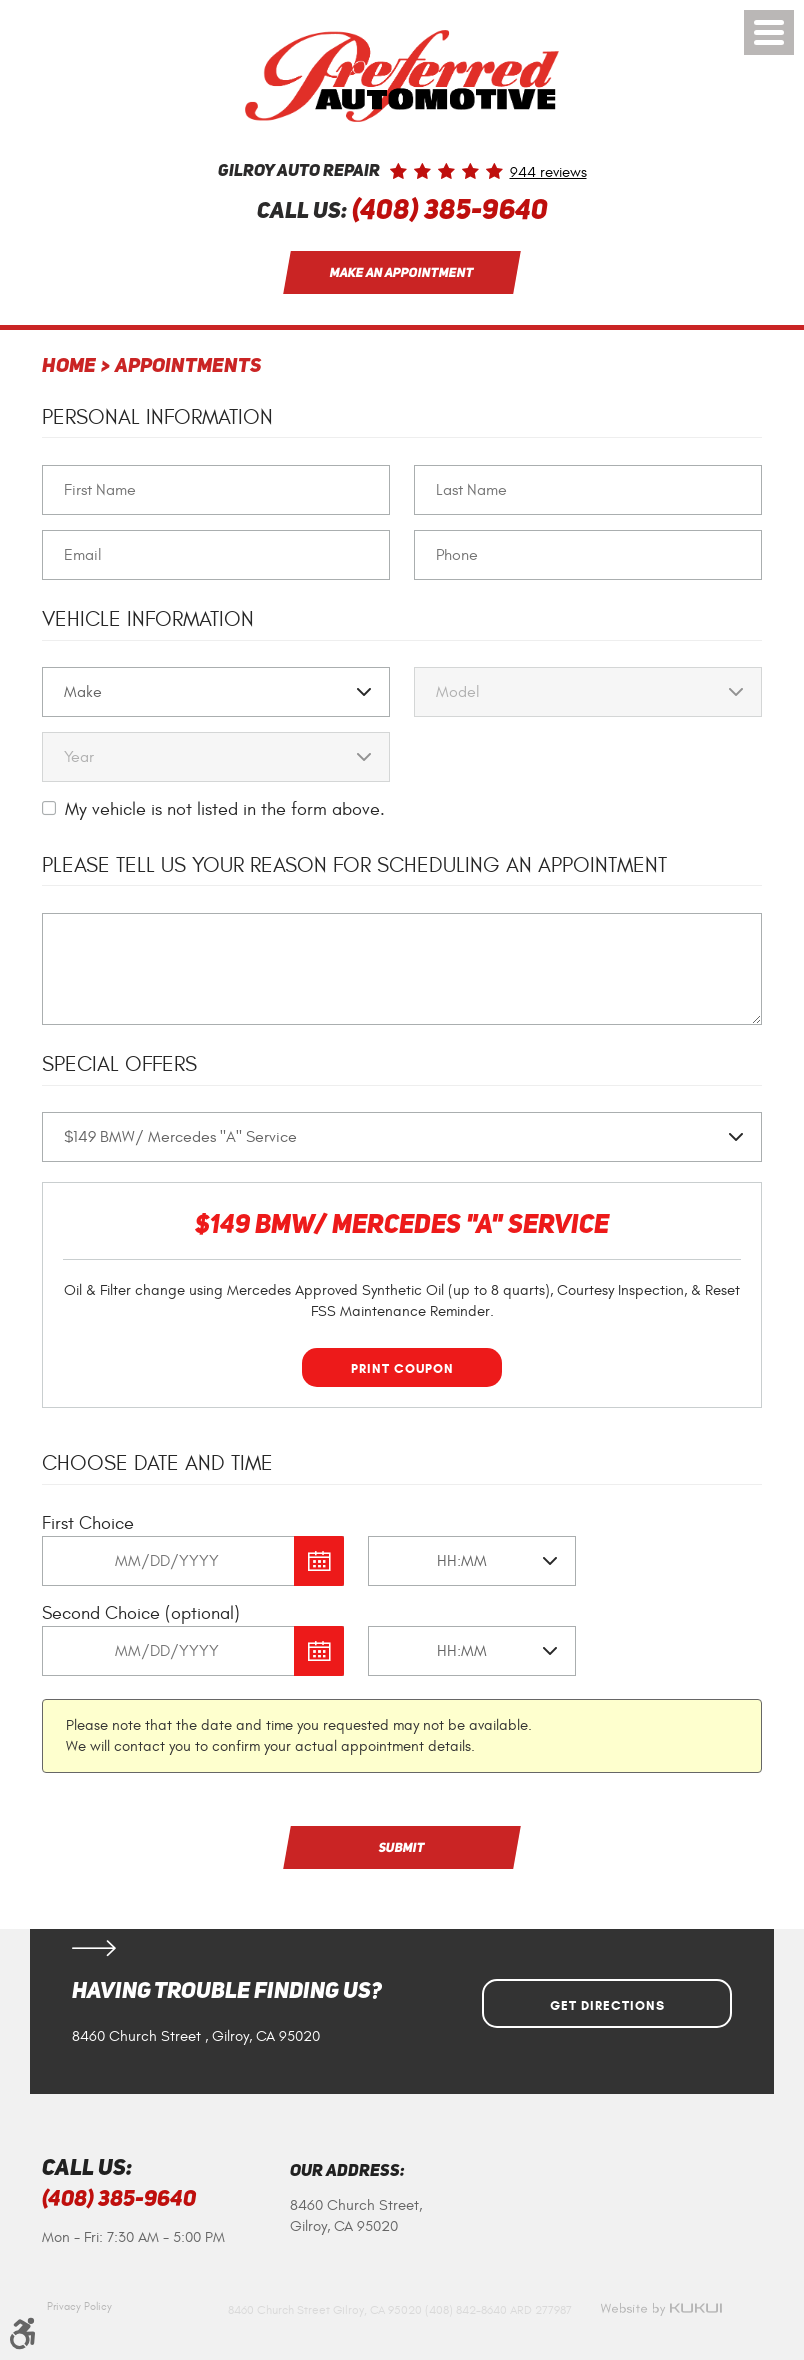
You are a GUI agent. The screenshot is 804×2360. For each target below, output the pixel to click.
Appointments (188, 367)
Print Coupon (402, 1368)
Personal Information (157, 417)
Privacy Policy (79, 2306)
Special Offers (119, 1064)
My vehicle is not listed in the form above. (225, 809)
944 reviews (548, 172)
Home (69, 367)
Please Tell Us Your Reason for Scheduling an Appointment (354, 865)
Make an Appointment (402, 272)
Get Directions (607, 2005)
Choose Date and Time (157, 1463)
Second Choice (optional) (141, 1613)
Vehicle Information (148, 619)
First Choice (88, 1523)
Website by (661, 2309)
